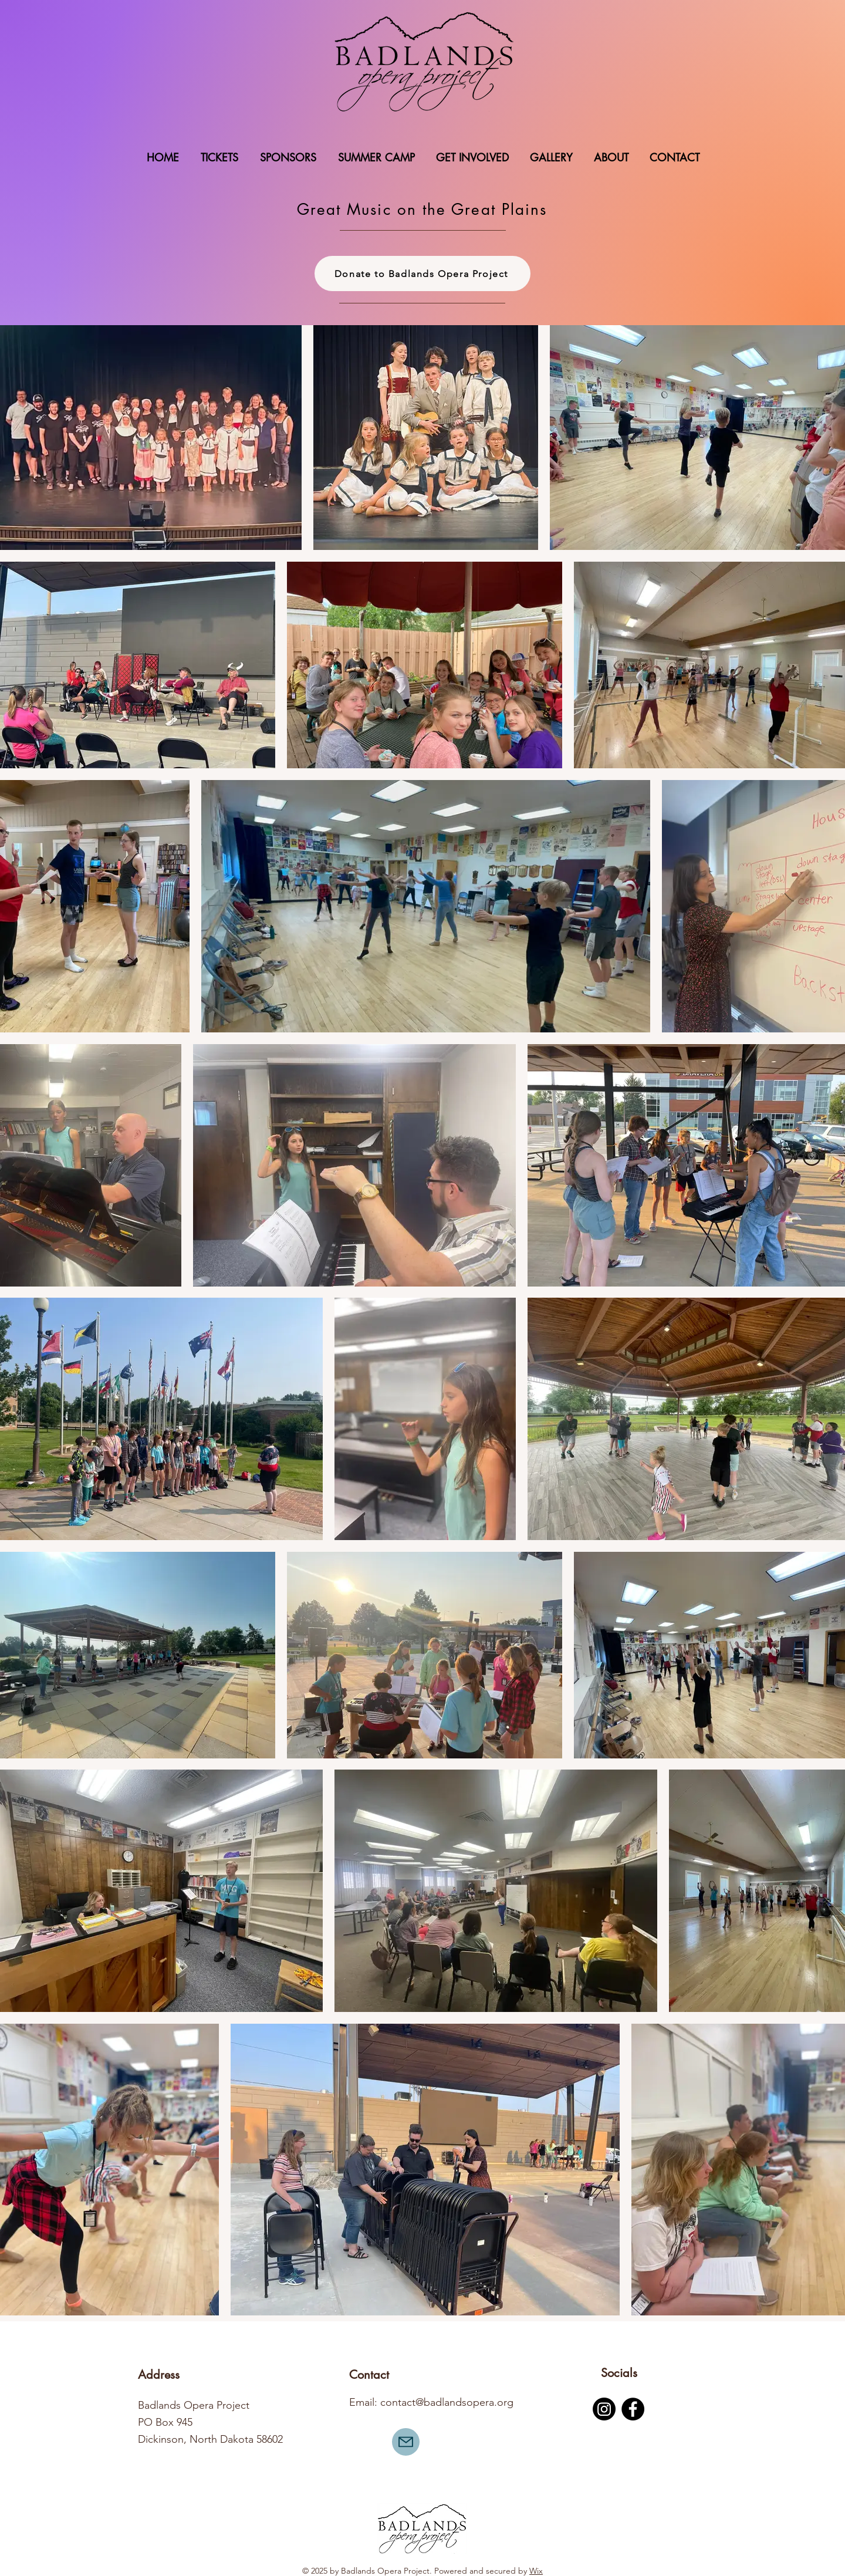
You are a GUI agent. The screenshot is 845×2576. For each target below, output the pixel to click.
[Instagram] (604, 2409)
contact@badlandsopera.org (446, 2402)
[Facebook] (632, 2409)
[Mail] (406, 2442)
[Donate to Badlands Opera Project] (422, 273)
